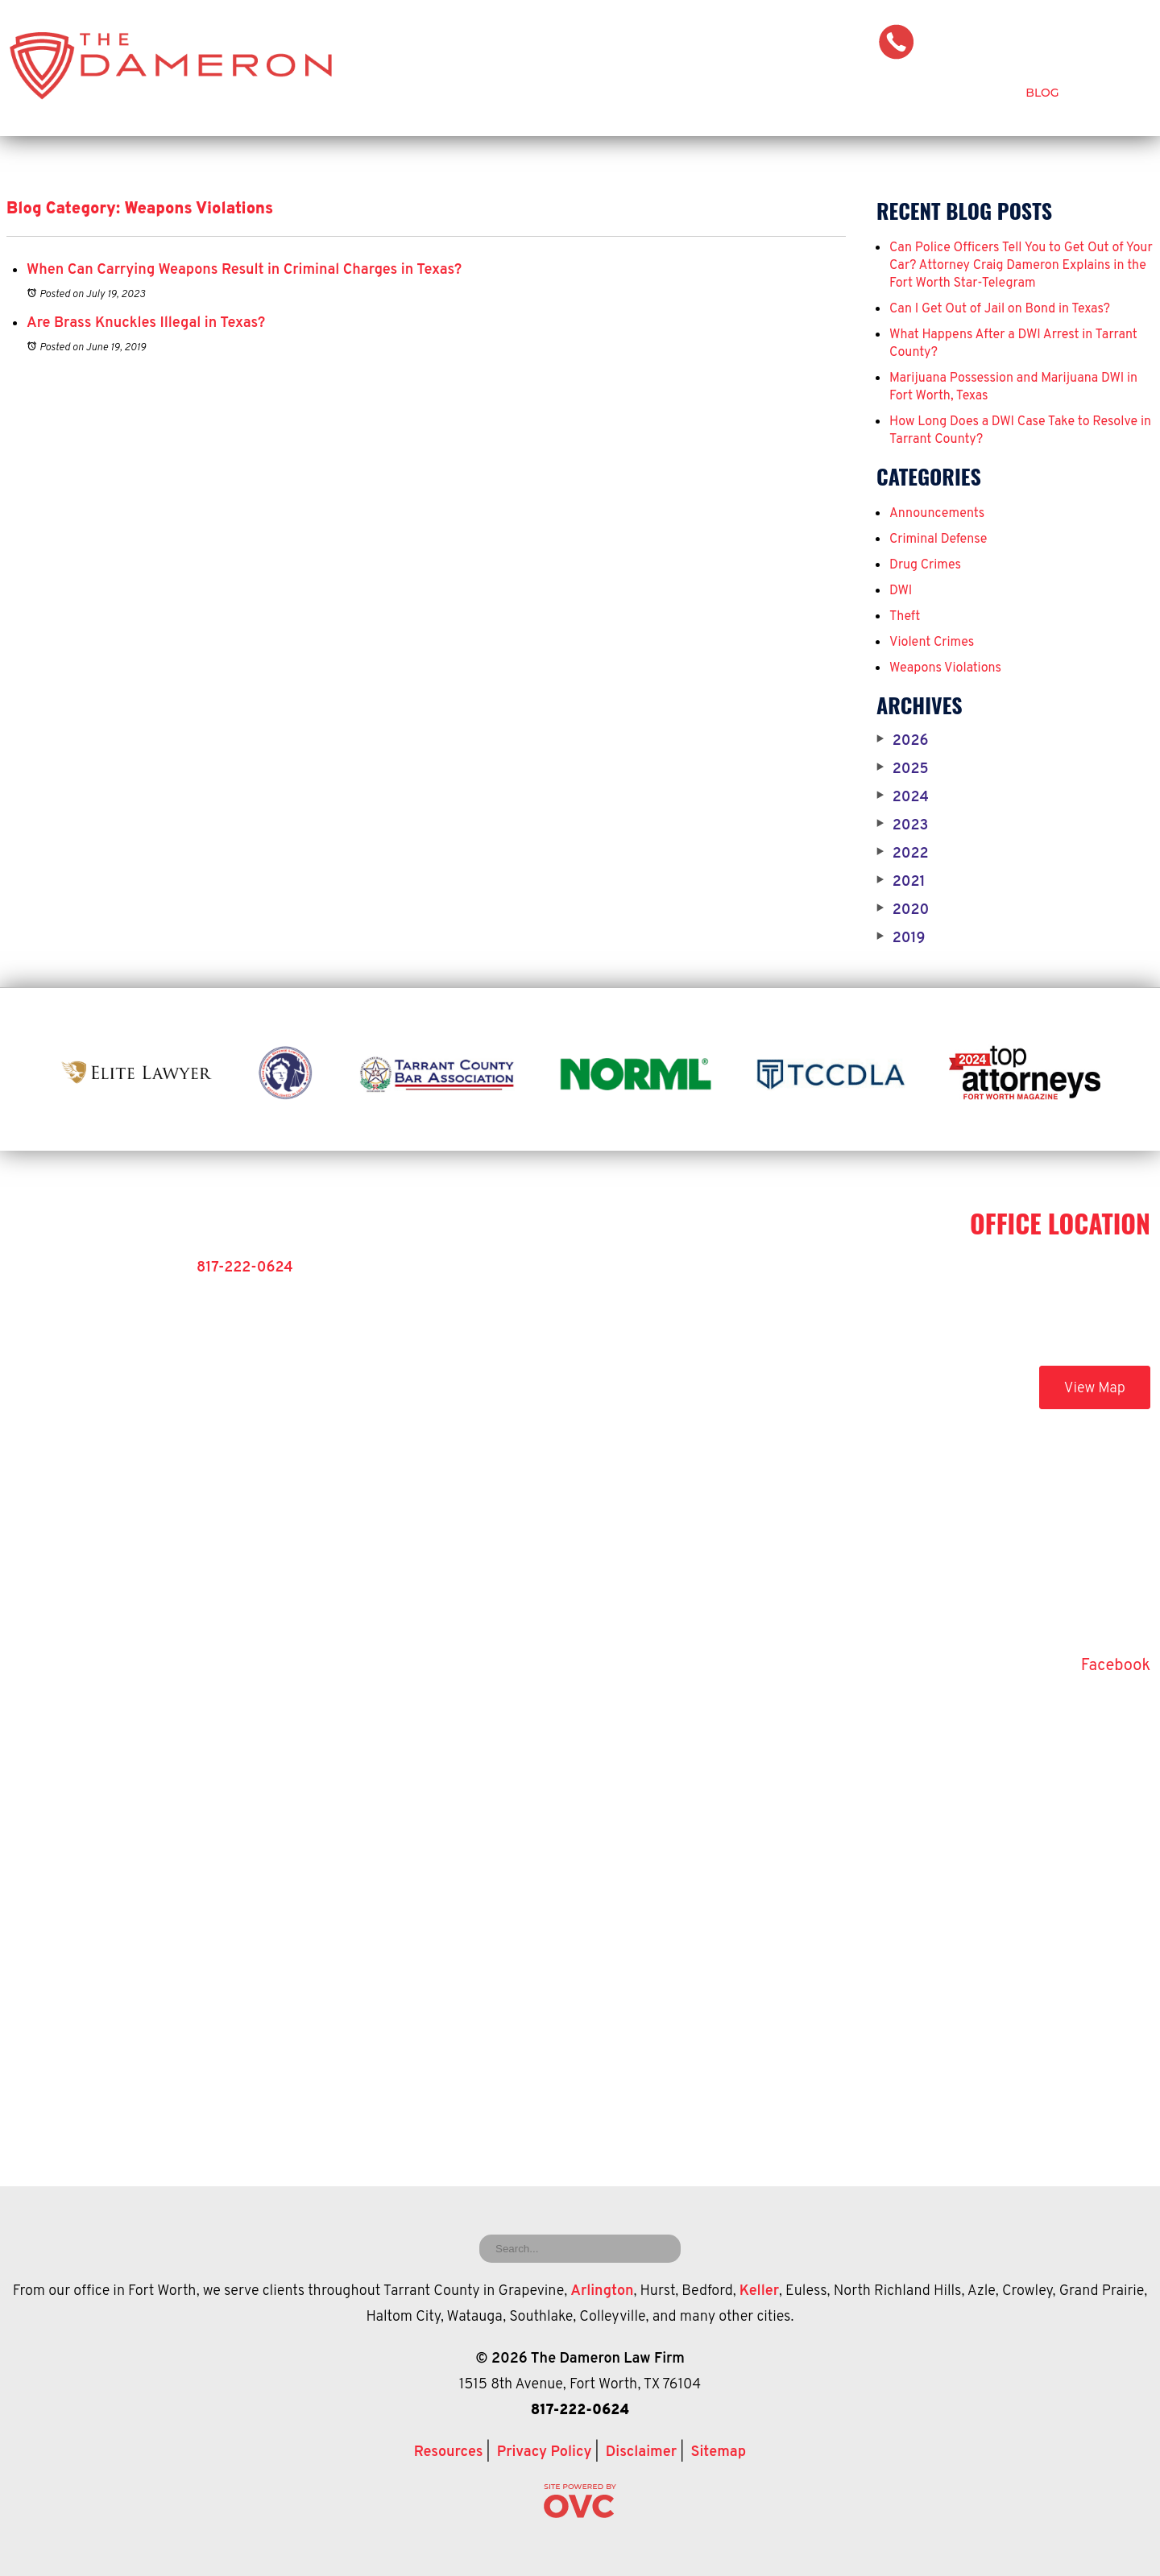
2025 (902, 770)
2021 (901, 883)
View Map (1094, 1388)
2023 (902, 826)
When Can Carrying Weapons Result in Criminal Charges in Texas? (244, 270)
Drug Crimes (925, 565)
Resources (448, 2452)
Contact (1123, 92)
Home (491, 92)
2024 (902, 798)
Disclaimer (641, 2452)
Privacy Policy (544, 2452)
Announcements (936, 514)
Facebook (1115, 1666)
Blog (1041, 92)
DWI (900, 591)
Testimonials (947, 92)
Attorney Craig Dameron (630, 92)
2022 (902, 854)
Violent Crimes (931, 643)
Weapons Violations (945, 668)
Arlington (601, 2291)
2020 (902, 911)
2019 (900, 939)
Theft (904, 617)
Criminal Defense (809, 92)
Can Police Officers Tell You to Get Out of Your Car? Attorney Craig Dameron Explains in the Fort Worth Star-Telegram (1021, 266)
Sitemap (718, 2452)
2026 (902, 742)
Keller (759, 2291)
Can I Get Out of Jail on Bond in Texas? (999, 309)
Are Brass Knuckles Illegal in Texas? (146, 323)
